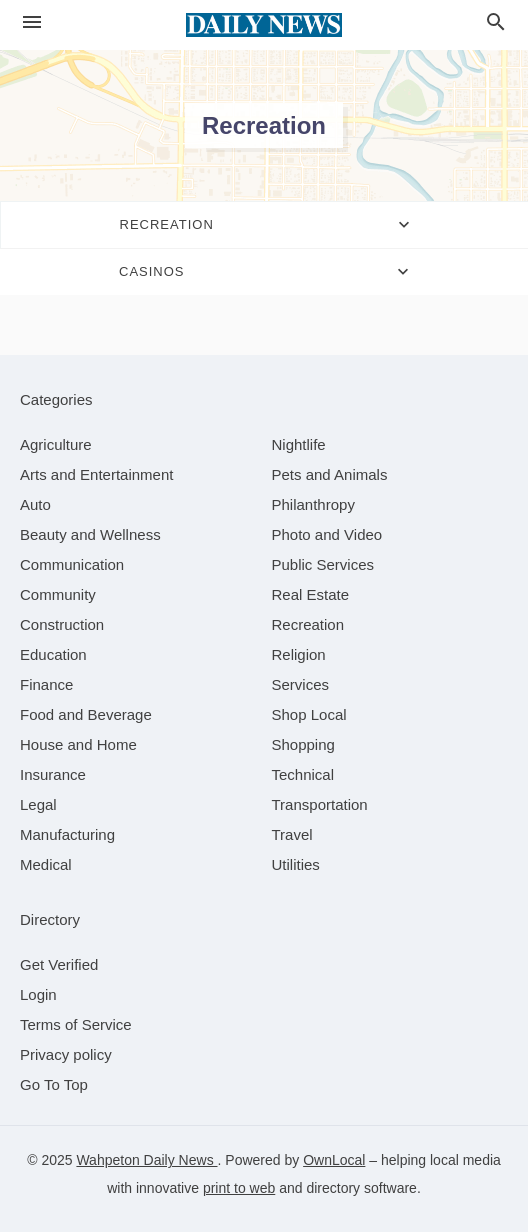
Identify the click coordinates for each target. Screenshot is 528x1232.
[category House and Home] (78, 744)
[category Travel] (292, 834)
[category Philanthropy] (313, 504)
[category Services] (301, 684)
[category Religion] (299, 654)
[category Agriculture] (56, 444)
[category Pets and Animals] (330, 474)
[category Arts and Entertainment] (96, 474)
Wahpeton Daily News (146, 1160)
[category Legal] (38, 804)
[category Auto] (35, 504)
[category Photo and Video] (327, 534)
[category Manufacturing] (67, 834)
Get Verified (59, 964)
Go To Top (54, 1084)
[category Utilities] (296, 864)
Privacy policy (66, 1054)
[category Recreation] (308, 624)
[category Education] (53, 654)
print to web (239, 1188)
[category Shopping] (303, 744)
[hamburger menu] (32, 22)
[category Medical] (46, 864)
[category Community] (58, 594)
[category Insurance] (53, 774)
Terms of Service (76, 1024)
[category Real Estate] (311, 594)
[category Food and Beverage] (86, 714)
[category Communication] (72, 564)
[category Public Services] (323, 564)
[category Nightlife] (299, 444)
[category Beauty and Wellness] (90, 534)
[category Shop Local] (309, 714)
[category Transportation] (320, 804)
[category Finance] (46, 684)
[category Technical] (303, 774)
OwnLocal (334, 1160)
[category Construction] (62, 624)
